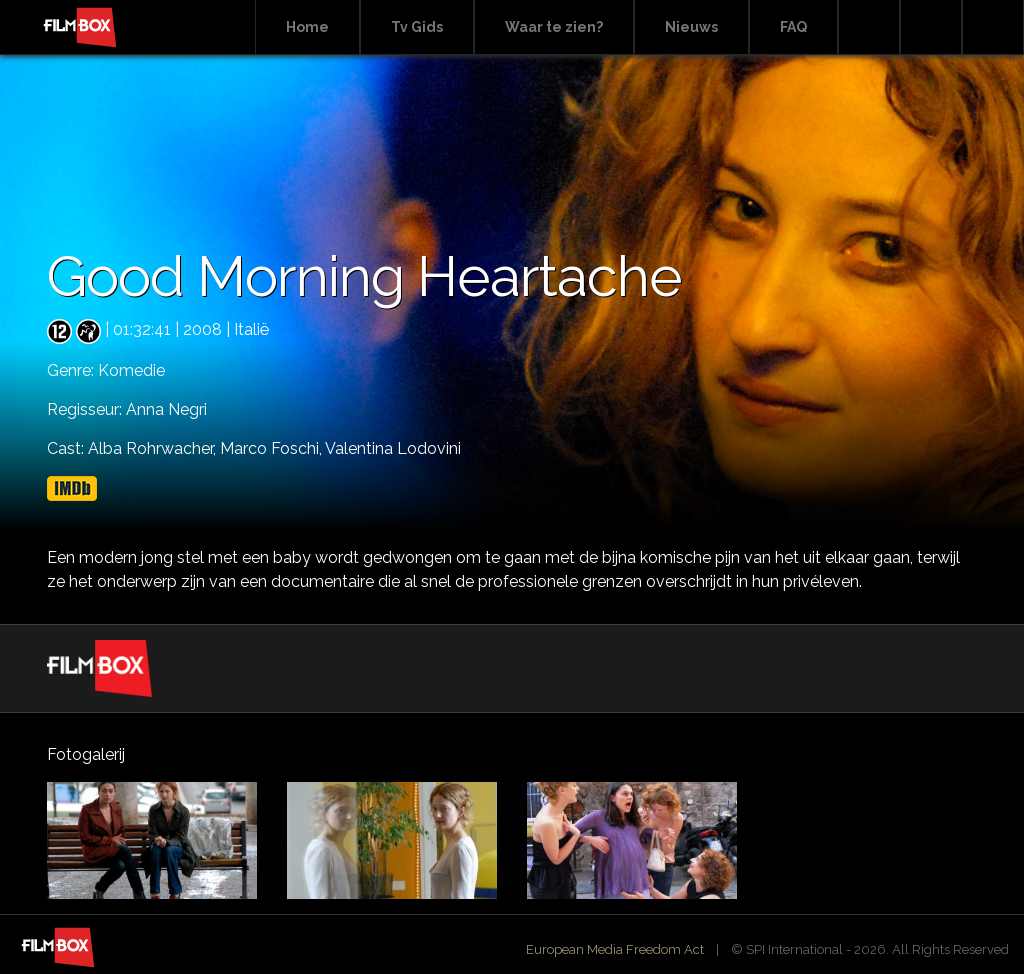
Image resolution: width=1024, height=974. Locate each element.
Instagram (993, 27)
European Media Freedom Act (615, 949)
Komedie (131, 370)
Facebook (931, 27)
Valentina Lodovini (393, 448)
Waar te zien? (554, 27)
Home (307, 27)
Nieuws (691, 27)
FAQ (793, 27)
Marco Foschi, (272, 448)
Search (869, 27)
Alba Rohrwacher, (154, 448)
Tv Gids (417, 27)
